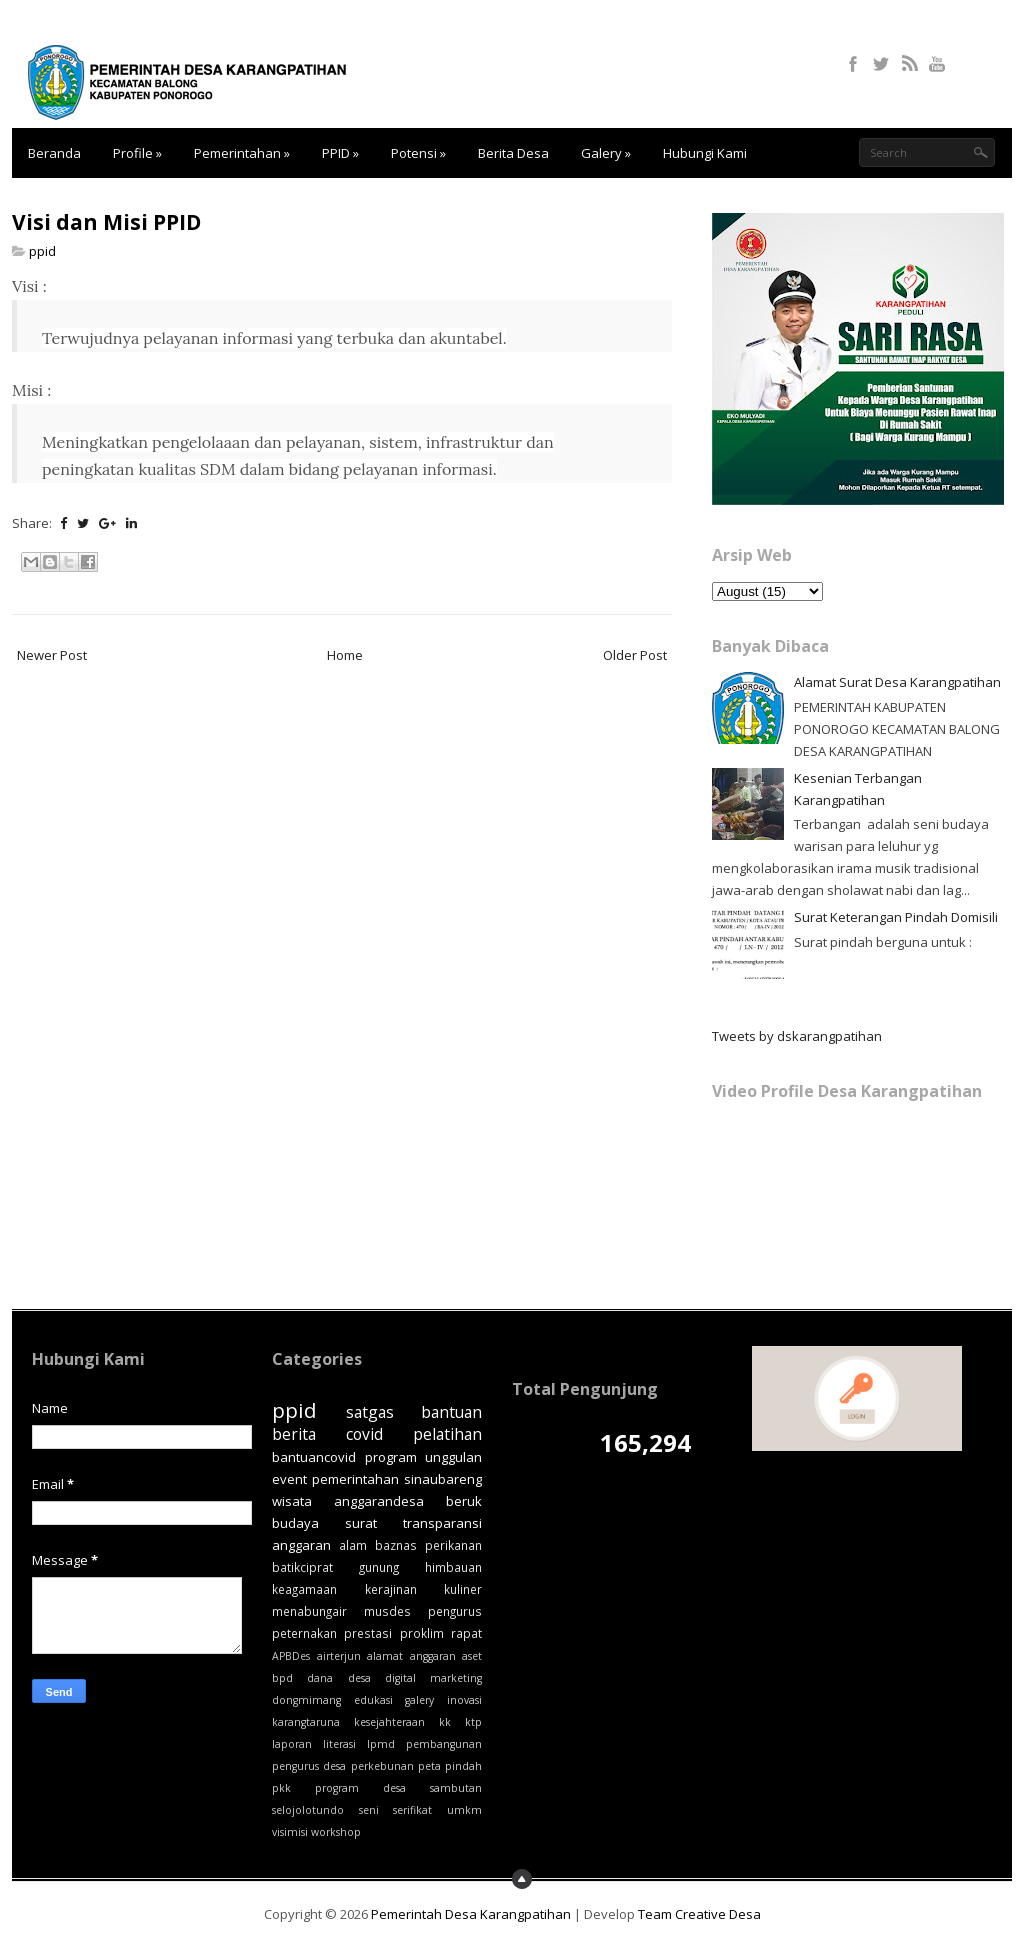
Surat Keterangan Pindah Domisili (896, 917)
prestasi (368, 1633)
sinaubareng (443, 1479)
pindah (463, 1766)
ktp (473, 1722)
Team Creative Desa (699, 1914)
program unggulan (424, 1457)
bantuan (451, 1412)
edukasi (373, 1700)
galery (419, 1700)
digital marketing (433, 1678)
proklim (422, 1633)
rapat (466, 1633)
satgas (370, 1412)
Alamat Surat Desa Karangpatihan (897, 682)
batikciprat (302, 1567)
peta (429, 1766)
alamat (385, 1656)
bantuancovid (314, 1457)
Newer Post (52, 655)
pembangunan (444, 1744)
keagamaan (304, 1589)
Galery (606, 153)
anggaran (433, 1656)
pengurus (455, 1611)
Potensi (418, 153)
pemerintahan (355, 1479)
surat (361, 1523)
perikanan (453, 1545)
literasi (339, 1744)
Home (345, 655)
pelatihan (447, 1434)
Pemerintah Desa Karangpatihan (471, 1914)
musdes (387, 1611)
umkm (464, 1810)
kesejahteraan (389, 1722)
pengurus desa (309, 1766)
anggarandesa (379, 1501)
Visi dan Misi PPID (106, 222)
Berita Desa (513, 153)
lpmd (381, 1744)
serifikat (412, 1810)
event (289, 1479)
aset (472, 1656)
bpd (282, 1678)
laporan (292, 1744)
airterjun (339, 1656)
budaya (295, 1523)
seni (369, 1810)
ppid (42, 251)
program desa (360, 1788)
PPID (340, 153)
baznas (396, 1545)
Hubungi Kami (705, 153)
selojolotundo (308, 1810)
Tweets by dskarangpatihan (797, 1036)
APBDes (291, 1656)
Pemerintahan (242, 153)
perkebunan (382, 1766)
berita (294, 1434)
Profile (137, 153)
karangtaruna (306, 1722)
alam (353, 1545)
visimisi (290, 1832)
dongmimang (306, 1700)
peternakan (304, 1633)
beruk (464, 1501)
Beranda (54, 153)
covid (364, 1434)
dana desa (338, 1678)
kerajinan (391, 1589)
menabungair (309, 1611)
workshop (336, 1832)
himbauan (453, 1567)
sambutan (456, 1788)
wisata (292, 1501)
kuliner (463, 1589)
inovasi (464, 1700)
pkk (281, 1788)
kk (445, 1722)
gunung (379, 1567)
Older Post (635, 655)
